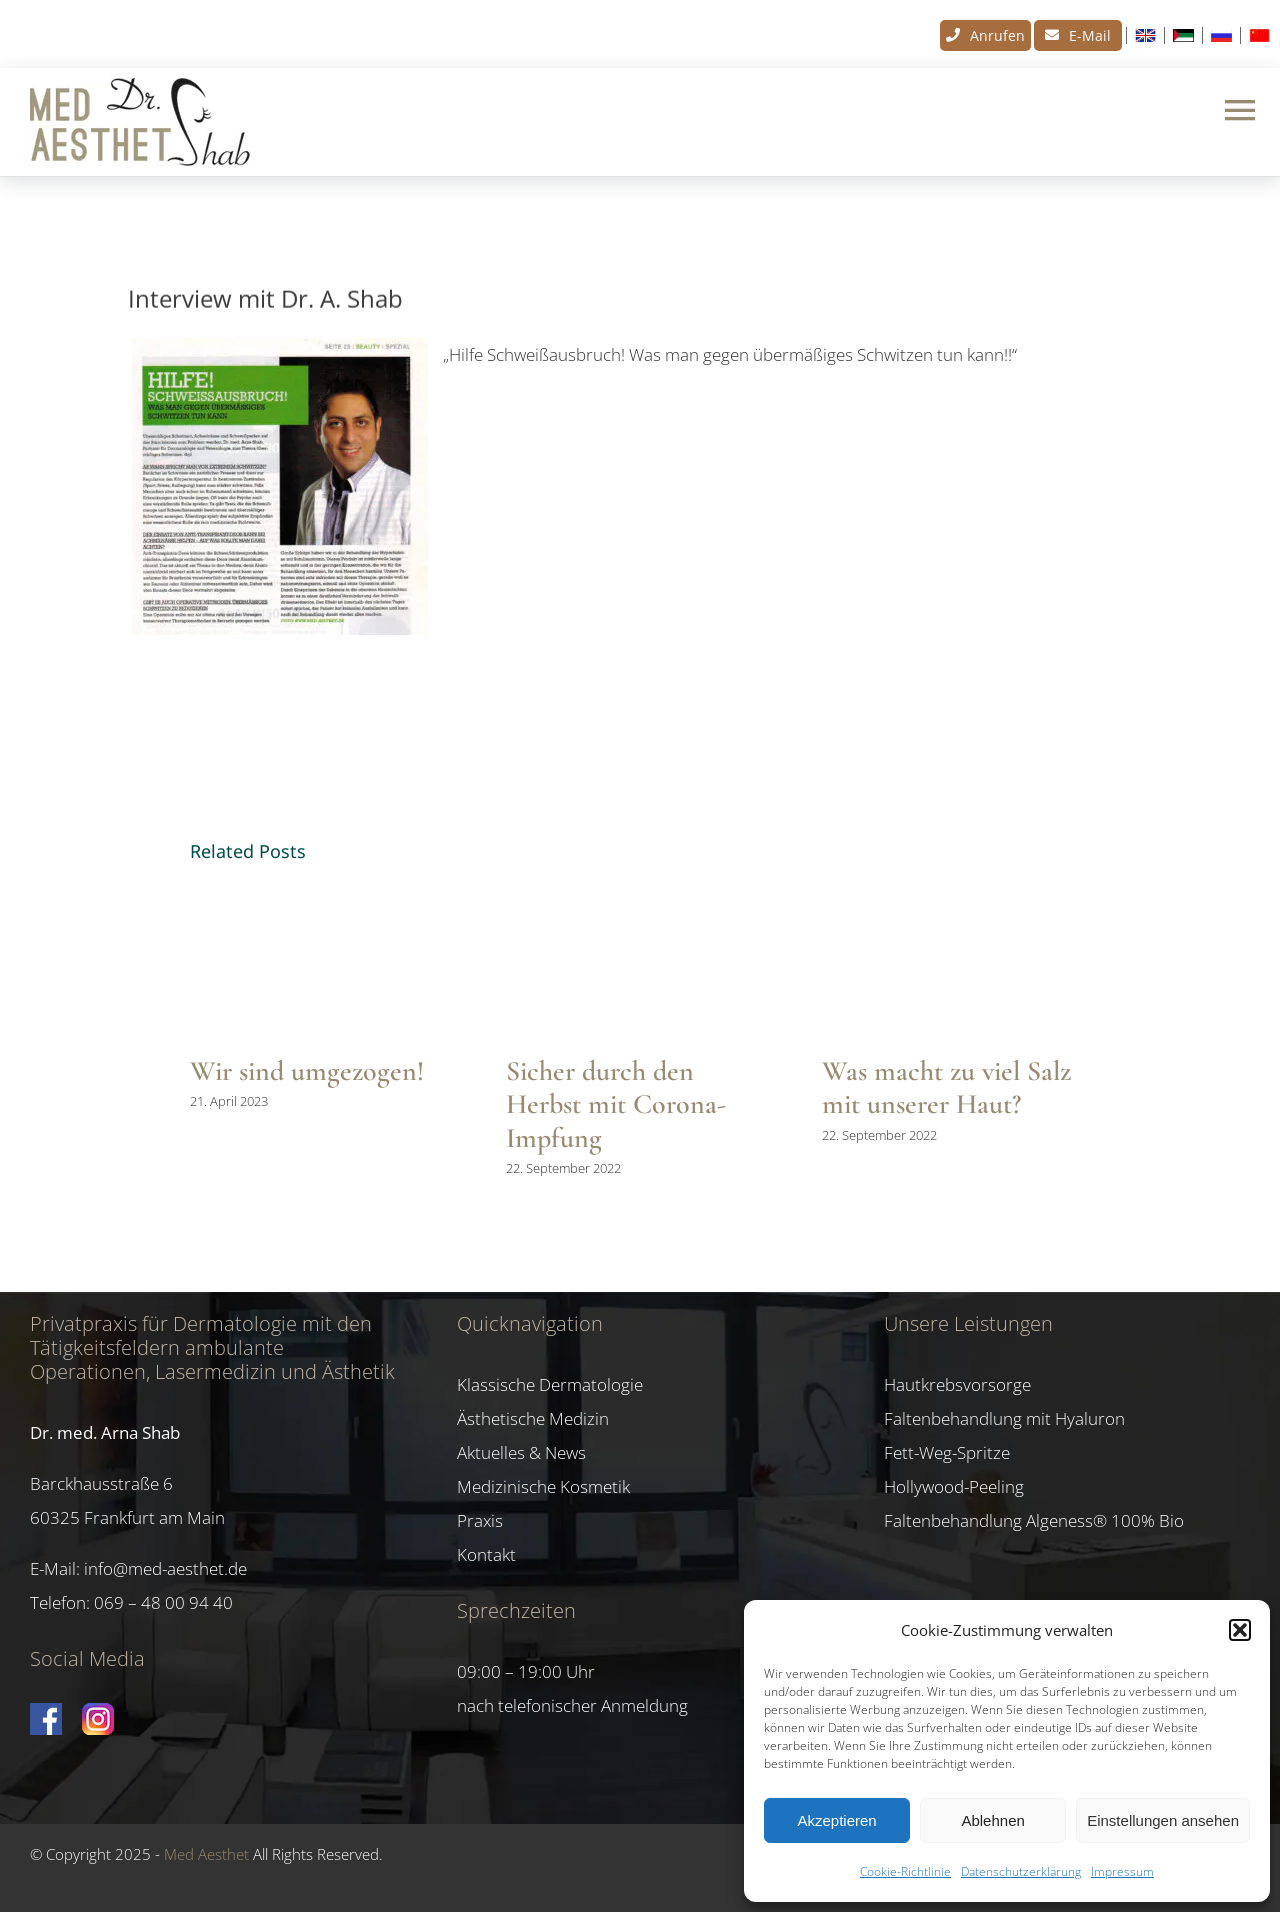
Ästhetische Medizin (533, 1418)
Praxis (480, 1520)
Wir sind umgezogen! (307, 1071)
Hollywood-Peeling (954, 1486)
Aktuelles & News (521, 1452)
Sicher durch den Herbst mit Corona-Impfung (616, 1104)
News (154, 235)
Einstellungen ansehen (1163, 1820)
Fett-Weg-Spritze (947, 1452)
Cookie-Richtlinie (905, 1871)
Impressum (1122, 1871)
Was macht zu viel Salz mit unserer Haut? (946, 1088)
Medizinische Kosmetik (543, 1486)
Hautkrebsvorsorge (957, 1384)
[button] (1240, 1630)
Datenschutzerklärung (1021, 1871)
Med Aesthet (208, 1854)
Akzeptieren (836, 1820)
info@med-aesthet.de (165, 1568)
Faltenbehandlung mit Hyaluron (1004, 1418)
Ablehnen (992, 1820)
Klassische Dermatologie (550, 1384)
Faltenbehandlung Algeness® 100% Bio (1034, 1520)
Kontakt (486, 1554)
